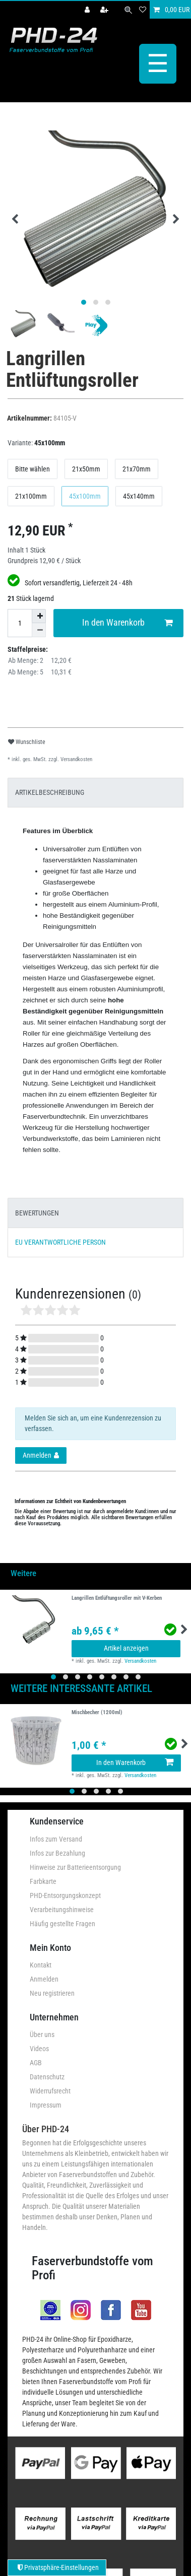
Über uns (42, 2032)
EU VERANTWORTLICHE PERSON (60, 1240)
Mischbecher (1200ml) (97, 1711)
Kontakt (40, 1962)
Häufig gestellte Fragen (62, 1921)
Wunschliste (26, 739)
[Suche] (128, 10)
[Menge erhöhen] (39, 613)
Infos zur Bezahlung (57, 1851)
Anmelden (44, 1977)
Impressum (45, 2102)
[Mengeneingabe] (20, 620)
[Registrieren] (105, 10)
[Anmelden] (88, 10)
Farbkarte (43, 1879)
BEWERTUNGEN (37, 1210)
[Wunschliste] (143, 10)
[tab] (95, 790)
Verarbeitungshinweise (62, 1907)
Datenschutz (47, 2074)
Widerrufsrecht (50, 2088)
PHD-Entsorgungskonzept (65, 1893)
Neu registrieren (52, 1991)
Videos (39, 2046)
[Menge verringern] (39, 628)
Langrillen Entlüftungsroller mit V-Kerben (117, 1596)
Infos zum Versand (56, 1837)
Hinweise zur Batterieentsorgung (75, 1865)
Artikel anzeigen (126, 1646)
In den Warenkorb (127, 621)
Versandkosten (75, 757)
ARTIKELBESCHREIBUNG (49, 790)
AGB (36, 2060)
